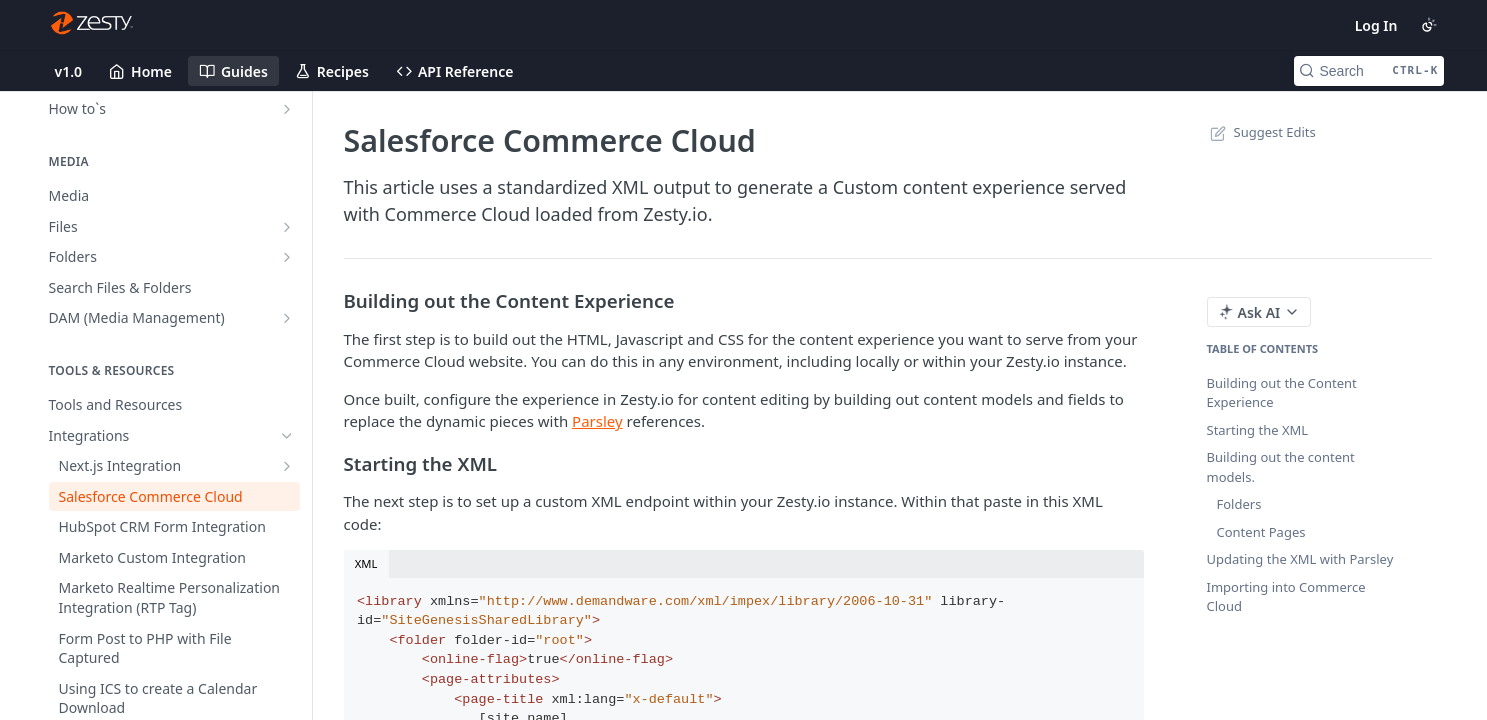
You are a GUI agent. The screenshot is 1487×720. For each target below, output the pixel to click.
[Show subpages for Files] (287, 227)
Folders (1239, 504)
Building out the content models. (1281, 467)
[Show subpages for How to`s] (287, 109)
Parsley (597, 421)
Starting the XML (1258, 430)
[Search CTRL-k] (1369, 71)
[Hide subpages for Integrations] (287, 436)
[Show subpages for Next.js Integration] (287, 466)
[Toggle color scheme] (1429, 25)
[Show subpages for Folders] (287, 257)
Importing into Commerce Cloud (1286, 597)
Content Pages (1261, 532)
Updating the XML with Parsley (1300, 559)
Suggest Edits (1261, 132)
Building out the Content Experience (1282, 393)
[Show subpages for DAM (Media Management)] (287, 318)
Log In (1376, 25)
